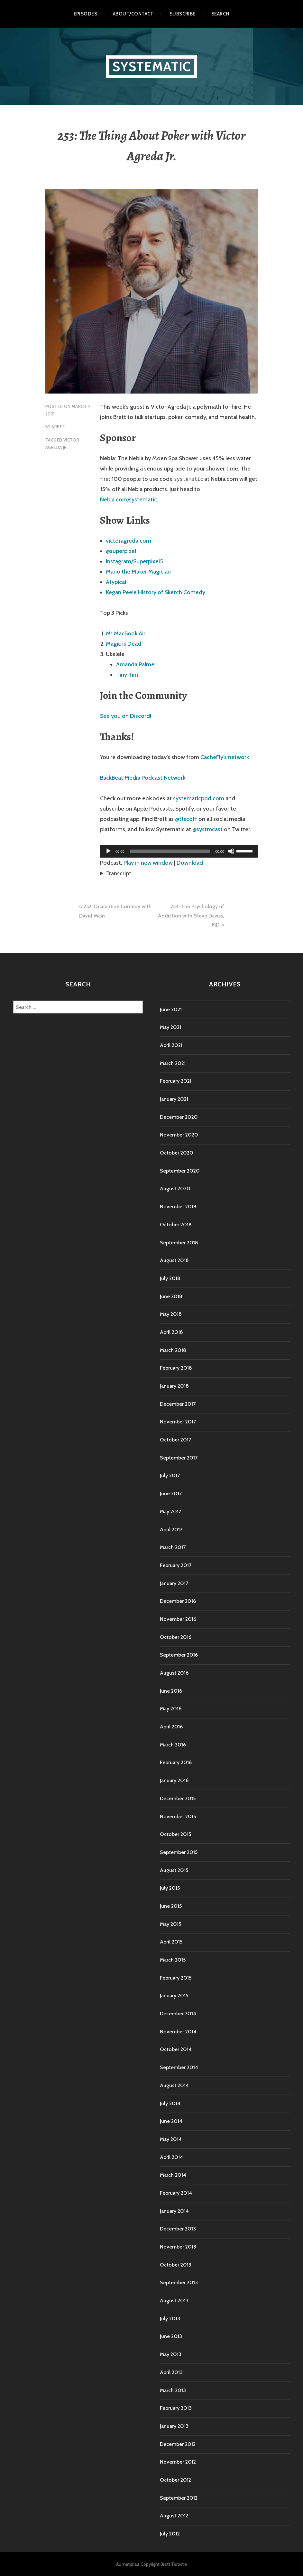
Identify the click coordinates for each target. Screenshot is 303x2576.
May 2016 (170, 1709)
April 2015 (171, 1942)
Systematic (152, 66)
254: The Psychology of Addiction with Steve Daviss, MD (191, 915)
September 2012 (178, 2498)
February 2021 (175, 1081)
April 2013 (171, 2372)
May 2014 (171, 2139)
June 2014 (171, 2121)
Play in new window (148, 862)
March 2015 (173, 1960)
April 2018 (171, 1332)
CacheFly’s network (224, 757)
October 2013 (175, 2265)
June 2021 (171, 1009)
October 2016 (175, 1637)
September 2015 (178, 1852)
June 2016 (171, 1691)
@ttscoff (186, 818)
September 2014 (179, 2067)
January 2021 (174, 1099)
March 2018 (173, 1350)
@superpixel (121, 551)
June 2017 (171, 1493)
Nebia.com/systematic (128, 499)
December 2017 (178, 1404)
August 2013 (174, 2300)
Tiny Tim (127, 674)
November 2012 (178, 2462)
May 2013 (170, 2354)
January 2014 (174, 2211)
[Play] (108, 851)
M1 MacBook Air (125, 633)
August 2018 (174, 1260)
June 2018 (171, 1296)
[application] (179, 851)
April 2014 (171, 2157)
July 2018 (170, 1278)
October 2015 (175, 1834)
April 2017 (171, 1529)
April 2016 (171, 1727)
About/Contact (133, 14)
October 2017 (175, 1440)
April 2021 (171, 1045)
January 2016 (174, 1780)
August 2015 (174, 1870)
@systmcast (207, 829)
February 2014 (176, 2193)
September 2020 (180, 1171)
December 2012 (178, 2444)
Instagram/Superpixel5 (134, 561)
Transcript (118, 873)
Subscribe (183, 14)
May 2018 (171, 1314)
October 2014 (176, 2049)
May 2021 (170, 1027)
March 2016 (173, 1745)
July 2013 (170, 2318)
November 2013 (178, 2247)
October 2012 (175, 2480)
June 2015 (171, 1906)
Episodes (85, 14)
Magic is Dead (123, 643)
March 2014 (173, 2175)
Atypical (116, 581)
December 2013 (178, 2229)
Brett (58, 426)
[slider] (170, 851)
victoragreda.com (128, 540)
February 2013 (176, 2408)
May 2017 (170, 1511)
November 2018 (178, 1206)
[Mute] (231, 851)
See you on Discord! (125, 715)
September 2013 (179, 2282)
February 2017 (175, 1565)
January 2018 (174, 1386)
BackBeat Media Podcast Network (142, 777)
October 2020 (176, 1153)
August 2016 (174, 1673)
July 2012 (170, 2534)
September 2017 (178, 1458)
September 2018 (179, 1243)
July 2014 (170, 2103)
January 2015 (174, 1995)
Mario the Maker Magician (138, 571)
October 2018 (176, 1224)
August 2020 (175, 1188)
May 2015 (170, 1924)
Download (190, 862)
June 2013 (171, 2336)
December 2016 (178, 1601)
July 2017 (170, 1475)
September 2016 (179, 1655)
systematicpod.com (198, 798)
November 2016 (178, 1619)
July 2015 (170, 1888)
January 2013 (174, 2426)
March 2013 (173, 2390)
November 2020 (179, 1135)
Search (220, 14)
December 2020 (179, 1117)
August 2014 (174, 2085)
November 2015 (178, 1816)
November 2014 (178, 2032)
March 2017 (173, 1547)
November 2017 (178, 1422)
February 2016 (176, 1762)
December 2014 (178, 2013)
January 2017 (174, 1583)
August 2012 (174, 2516)
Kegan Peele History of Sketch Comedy (155, 592)
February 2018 (176, 1368)
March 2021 (173, 1063)
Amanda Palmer (136, 664)
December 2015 (178, 1798)
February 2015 (175, 1978)
